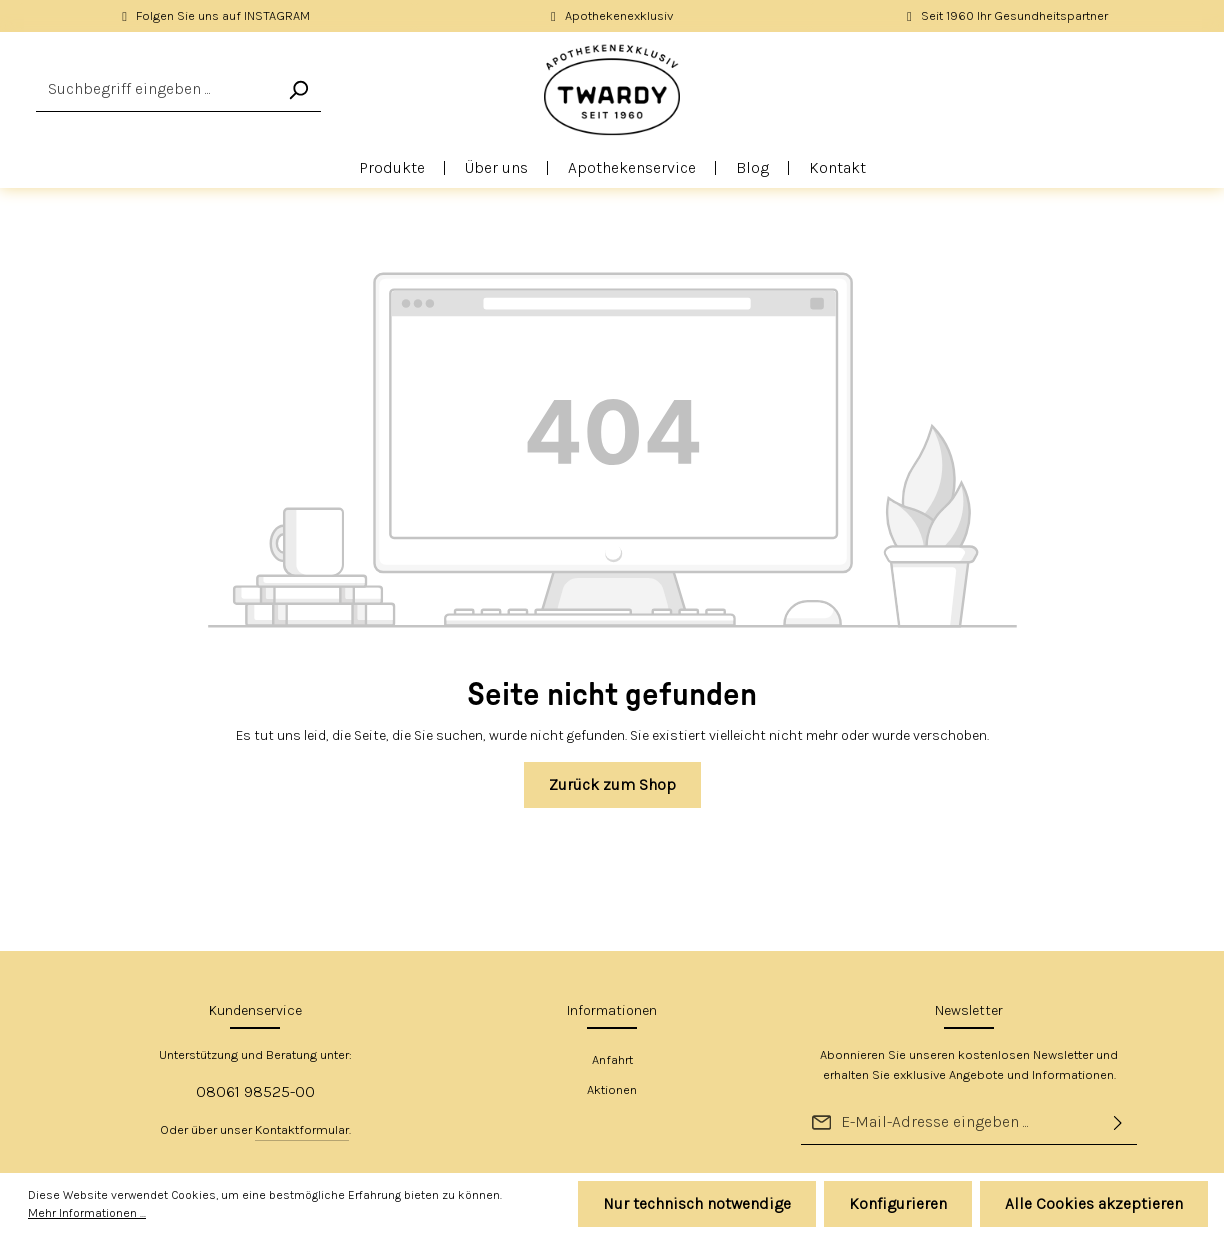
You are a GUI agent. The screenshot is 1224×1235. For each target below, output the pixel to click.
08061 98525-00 (255, 1091)
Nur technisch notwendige (697, 1203)
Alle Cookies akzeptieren (1094, 1203)
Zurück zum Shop (612, 784)
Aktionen (612, 1089)
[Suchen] (298, 89)
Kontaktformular (302, 1129)
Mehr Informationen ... (87, 1213)
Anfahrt (612, 1059)
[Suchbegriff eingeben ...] (156, 89)
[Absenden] (1118, 1122)
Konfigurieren (898, 1203)
